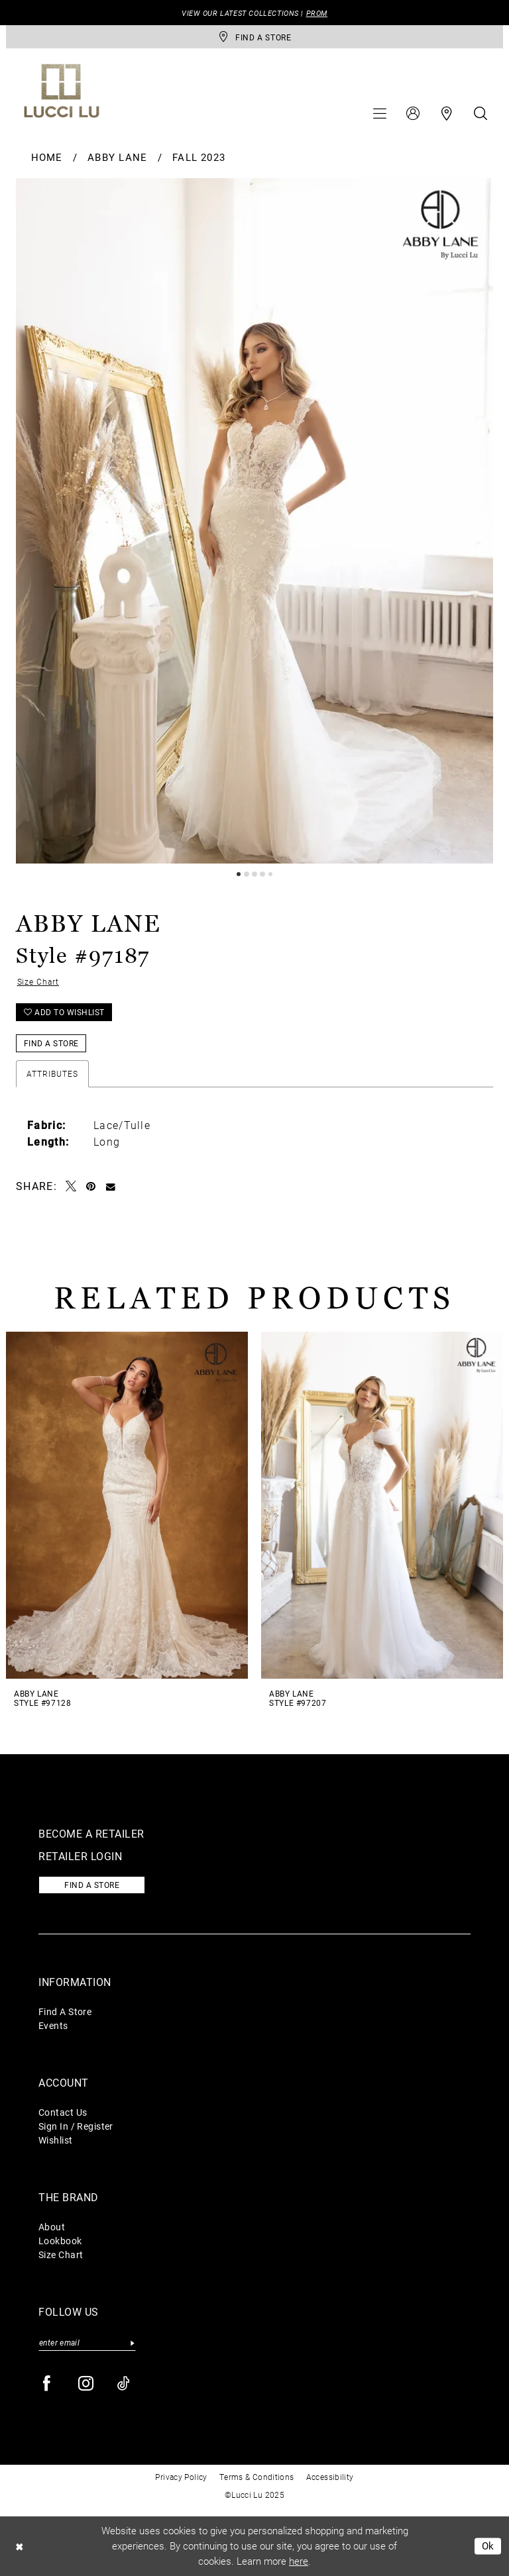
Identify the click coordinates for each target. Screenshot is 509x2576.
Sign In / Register (75, 2126)
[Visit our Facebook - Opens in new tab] (47, 2384)
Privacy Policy (181, 2476)
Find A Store (64, 2011)
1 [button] (238, 874)
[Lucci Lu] (61, 91)
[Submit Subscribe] (132, 2342)
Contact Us (62, 2112)
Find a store (91, 1884)
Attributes (52, 1073)
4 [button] (262, 874)
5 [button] (270, 874)
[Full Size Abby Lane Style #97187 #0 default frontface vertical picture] (254, 521)
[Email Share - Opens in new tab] (111, 1186)
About (51, 2226)
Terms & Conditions (256, 2476)
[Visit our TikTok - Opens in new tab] (124, 2384)
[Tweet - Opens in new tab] (71, 1186)
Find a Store (51, 1043)
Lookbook (60, 2240)
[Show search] (480, 113)
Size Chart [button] (38, 981)
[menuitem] (379, 113)
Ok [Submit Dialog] (488, 2545)
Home (47, 157)
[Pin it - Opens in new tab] (91, 1186)
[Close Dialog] (19, 2545)
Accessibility (330, 2476)
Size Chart (60, 2254)
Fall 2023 (198, 157)
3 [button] (254, 874)
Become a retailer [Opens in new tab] (91, 1833)
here (298, 2561)
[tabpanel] (254, 521)
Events (53, 2025)
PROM (316, 13)
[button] (379, 113)
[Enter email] (87, 2342)
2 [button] (246, 874)
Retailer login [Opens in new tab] (80, 1856)
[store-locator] (254, 36)
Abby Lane (117, 157)
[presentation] (127, 1505)
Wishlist (55, 2140)
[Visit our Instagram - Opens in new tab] (86, 2384)
